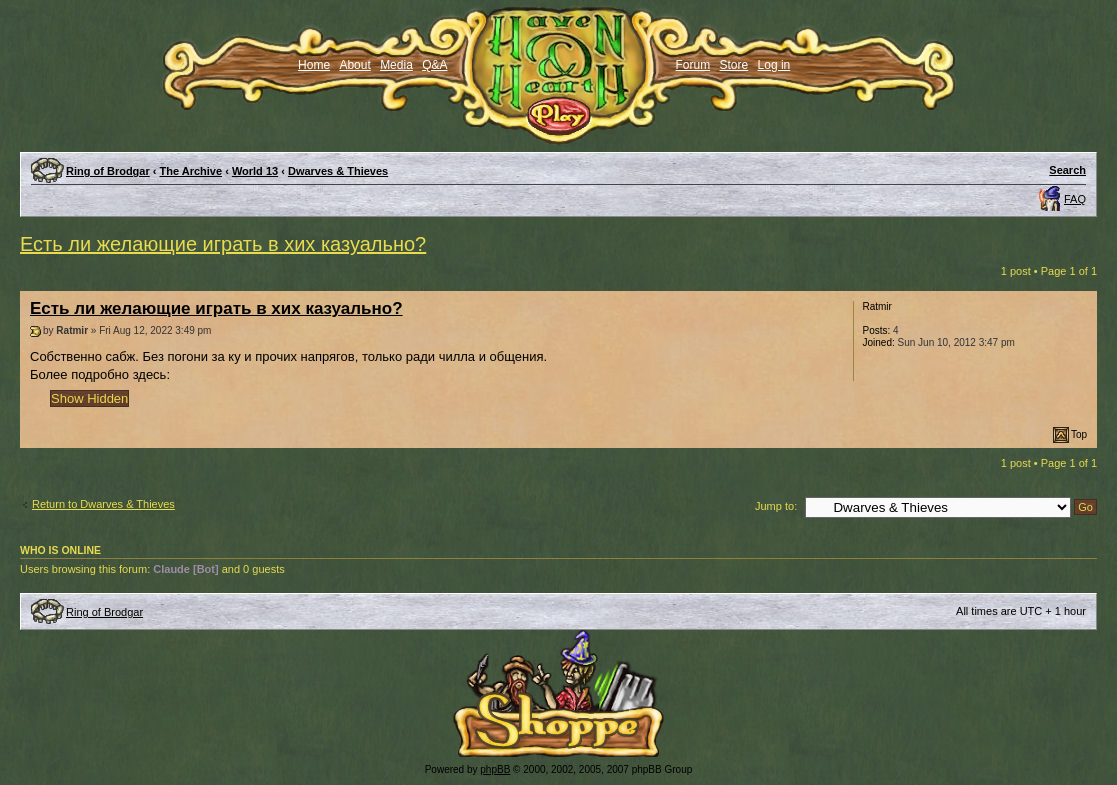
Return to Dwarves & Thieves (103, 504)
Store (734, 65)
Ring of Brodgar (108, 171)
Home (314, 65)
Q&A (434, 65)
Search (1067, 170)
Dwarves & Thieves (338, 171)
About (354, 65)
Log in (774, 65)
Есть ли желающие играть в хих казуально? (223, 244)
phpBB (495, 769)
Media (396, 65)
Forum (693, 65)
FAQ (1075, 199)
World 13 (255, 171)
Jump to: (776, 506)
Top (1079, 434)
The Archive (191, 171)
